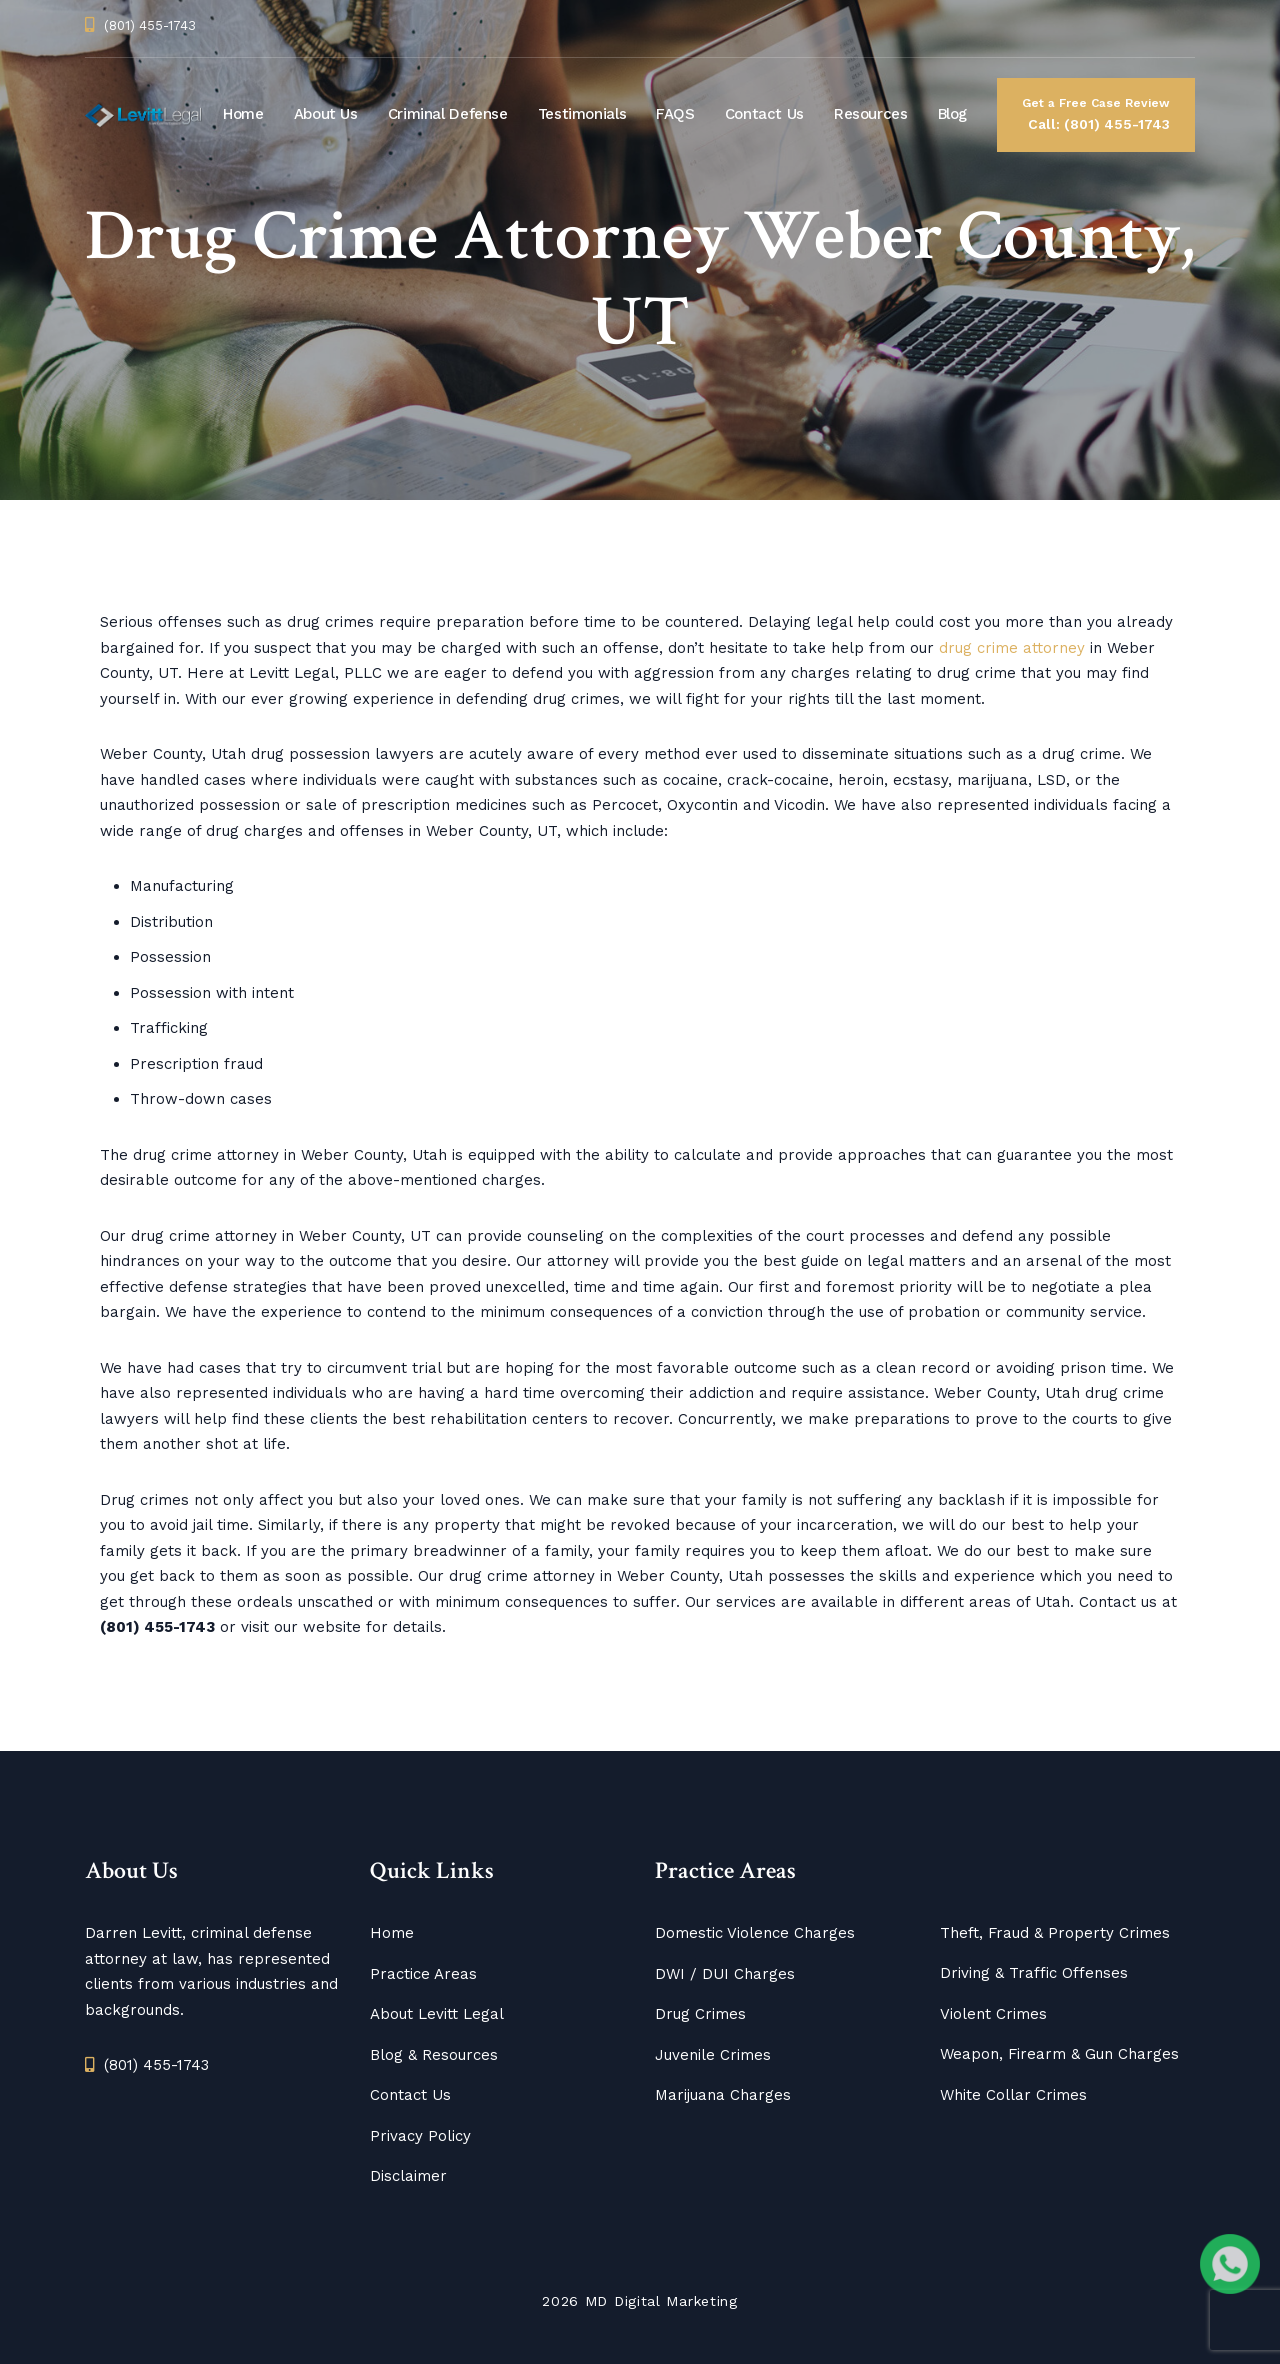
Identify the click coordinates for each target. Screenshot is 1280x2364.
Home (243, 114)
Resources (871, 114)
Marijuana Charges (723, 2095)
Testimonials (582, 114)
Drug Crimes (700, 2014)
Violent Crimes (993, 2014)
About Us (326, 114)
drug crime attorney (1012, 648)
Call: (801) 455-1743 (1096, 112)
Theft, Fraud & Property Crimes (1055, 1933)
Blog (953, 114)
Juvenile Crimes (713, 2055)
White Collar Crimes (1013, 2095)
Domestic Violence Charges (755, 1933)
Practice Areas (423, 1974)
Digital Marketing (676, 2301)
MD (596, 2301)
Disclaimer (408, 2176)
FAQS (675, 114)
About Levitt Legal (437, 2014)
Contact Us (764, 114)
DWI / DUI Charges (725, 1974)
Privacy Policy (420, 2136)
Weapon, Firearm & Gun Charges (1059, 2054)
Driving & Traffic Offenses (1034, 1973)
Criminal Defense (448, 114)
